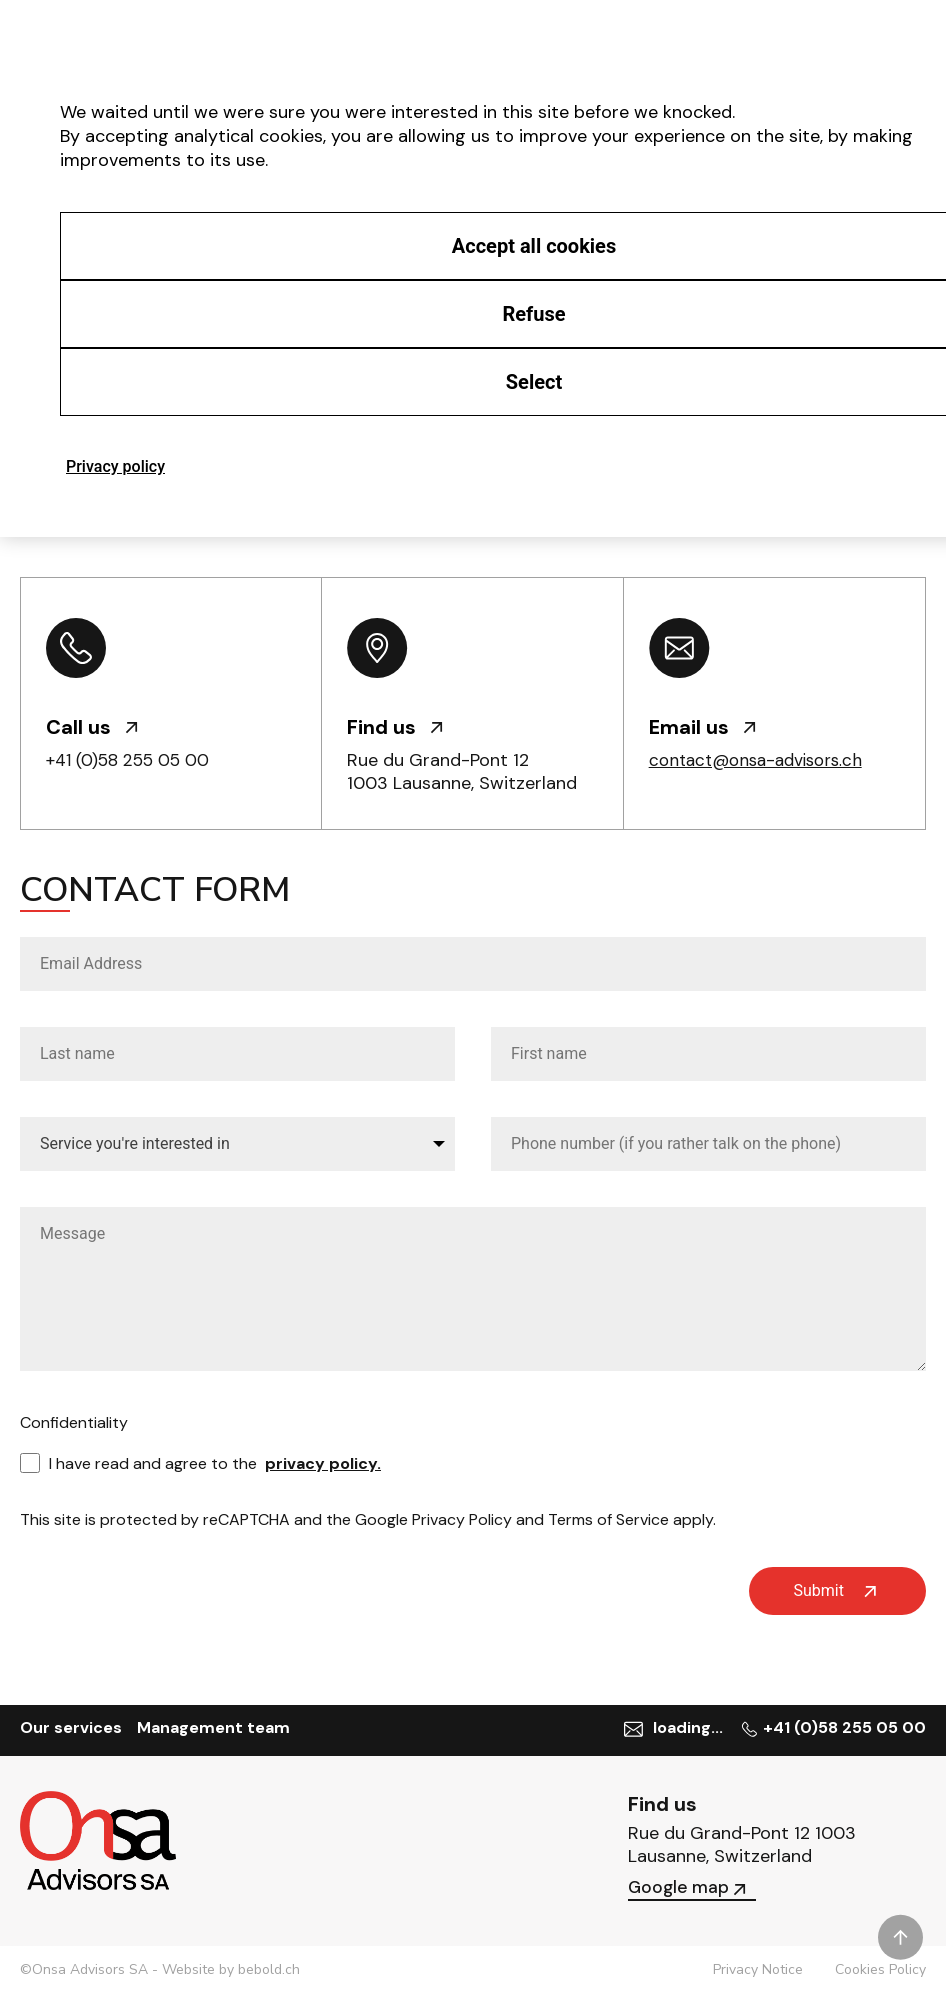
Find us (395, 727)
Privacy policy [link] (115, 466)
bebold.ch (269, 1965)
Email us (702, 727)
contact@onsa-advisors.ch (762, 760)
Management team (213, 1728)
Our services (71, 1728)
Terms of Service (608, 1519)
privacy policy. (323, 1463)
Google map (688, 1882)
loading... (691, 1728)
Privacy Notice (758, 1966)
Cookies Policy (880, 1966)
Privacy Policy (462, 1519)
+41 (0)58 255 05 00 (134, 760)
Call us (92, 727)
